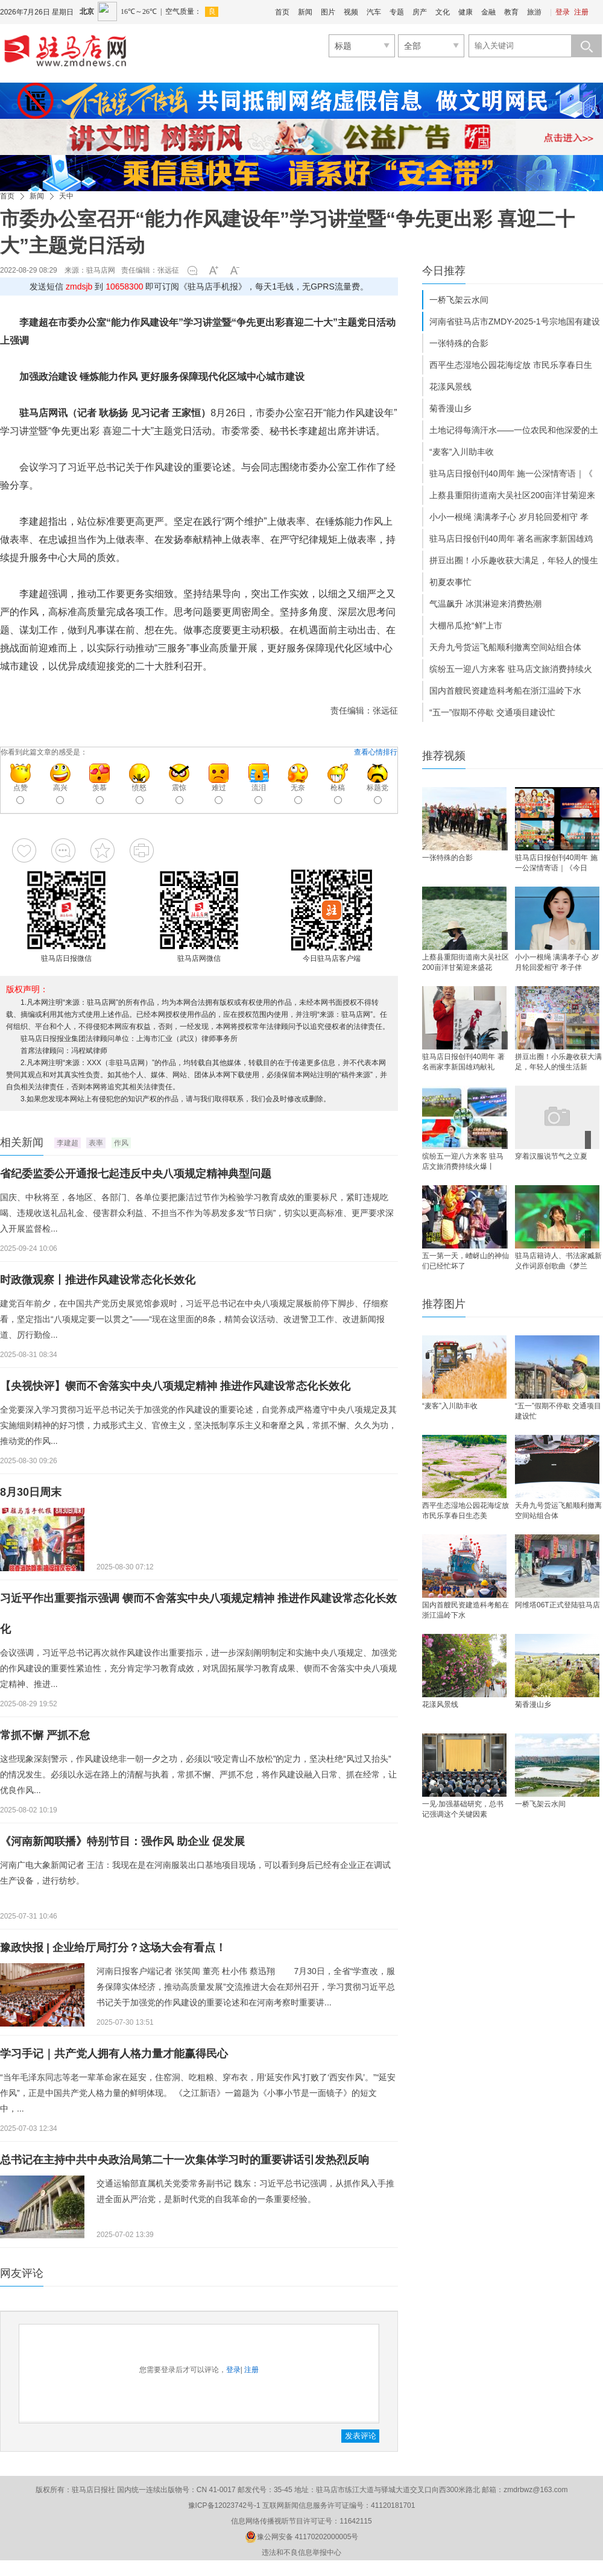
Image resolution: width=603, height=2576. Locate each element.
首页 (282, 12)
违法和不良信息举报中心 (301, 2552)
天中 (66, 196)
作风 (121, 1143)
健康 (465, 12)
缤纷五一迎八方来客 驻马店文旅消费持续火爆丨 (463, 1161)
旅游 (534, 12)
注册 (581, 12)
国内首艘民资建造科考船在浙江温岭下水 (505, 690)
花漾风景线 (450, 386)
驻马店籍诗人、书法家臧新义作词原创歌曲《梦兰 (558, 1261)
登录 (562, 12)
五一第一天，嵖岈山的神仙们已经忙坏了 (465, 1261)
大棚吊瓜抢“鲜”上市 (465, 625)
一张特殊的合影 (458, 343)
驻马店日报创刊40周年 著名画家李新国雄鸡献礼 (463, 1061)
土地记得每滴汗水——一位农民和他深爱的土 (513, 430)
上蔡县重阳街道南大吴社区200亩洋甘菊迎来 (512, 495)
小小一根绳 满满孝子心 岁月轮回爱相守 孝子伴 (557, 962)
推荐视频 (444, 756)
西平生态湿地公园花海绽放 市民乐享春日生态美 (465, 1510)
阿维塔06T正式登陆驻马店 (557, 1605)
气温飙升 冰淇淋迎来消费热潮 (485, 604)
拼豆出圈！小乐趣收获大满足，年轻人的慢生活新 (558, 1061)
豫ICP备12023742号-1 (224, 2505)
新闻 (305, 12)
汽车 (374, 12)
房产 (419, 12)
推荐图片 (444, 1304)
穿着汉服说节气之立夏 (551, 1156)
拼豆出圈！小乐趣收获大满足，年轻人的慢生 (513, 560)
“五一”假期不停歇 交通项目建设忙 (492, 712)
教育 (511, 12)
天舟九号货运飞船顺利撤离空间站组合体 (505, 647)
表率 (96, 1143)
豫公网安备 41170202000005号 (302, 2537)
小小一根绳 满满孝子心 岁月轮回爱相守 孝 (509, 517)
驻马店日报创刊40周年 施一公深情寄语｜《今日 (556, 862)
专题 (397, 12)
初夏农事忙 (450, 582)
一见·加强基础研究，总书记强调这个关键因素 (463, 1809)
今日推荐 (444, 271)
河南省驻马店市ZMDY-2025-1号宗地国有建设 (514, 321)
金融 (488, 12)
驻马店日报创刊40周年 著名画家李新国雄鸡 (511, 538)
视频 (351, 12)
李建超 (67, 1143)
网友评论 (21, 2273)
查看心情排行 (375, 752)
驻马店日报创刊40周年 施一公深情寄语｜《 (511, 473)
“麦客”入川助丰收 (461, 452)
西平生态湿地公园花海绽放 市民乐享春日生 (510, 365)
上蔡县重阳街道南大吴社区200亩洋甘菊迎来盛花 (465, 962)
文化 (442, 12)
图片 (328, 12)
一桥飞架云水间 (458, 300)
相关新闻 (21, 1142)
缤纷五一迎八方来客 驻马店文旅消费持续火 (510, 669)
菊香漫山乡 (450, 408)
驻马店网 (100, 270)
